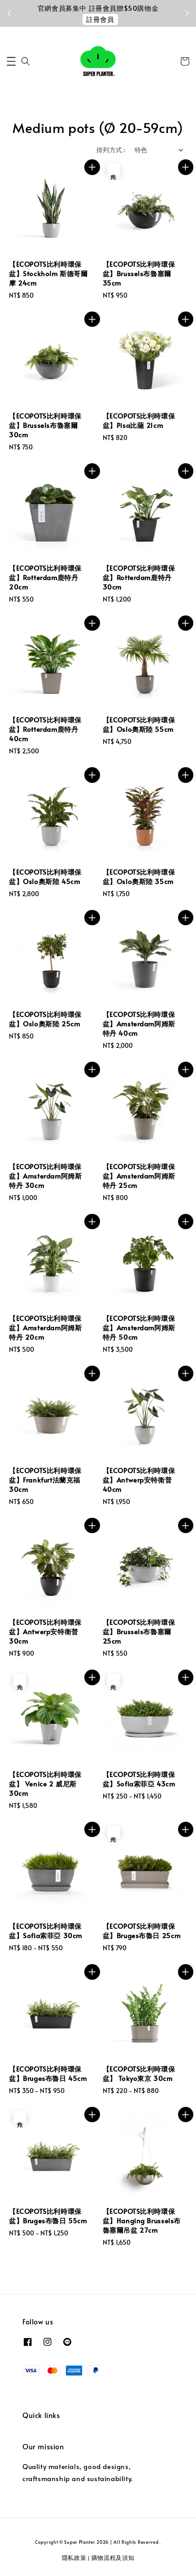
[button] (11, 61)
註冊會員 (100, 19)
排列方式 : (110, 149)
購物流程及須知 (113, 2558)
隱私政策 (74, 2558)
